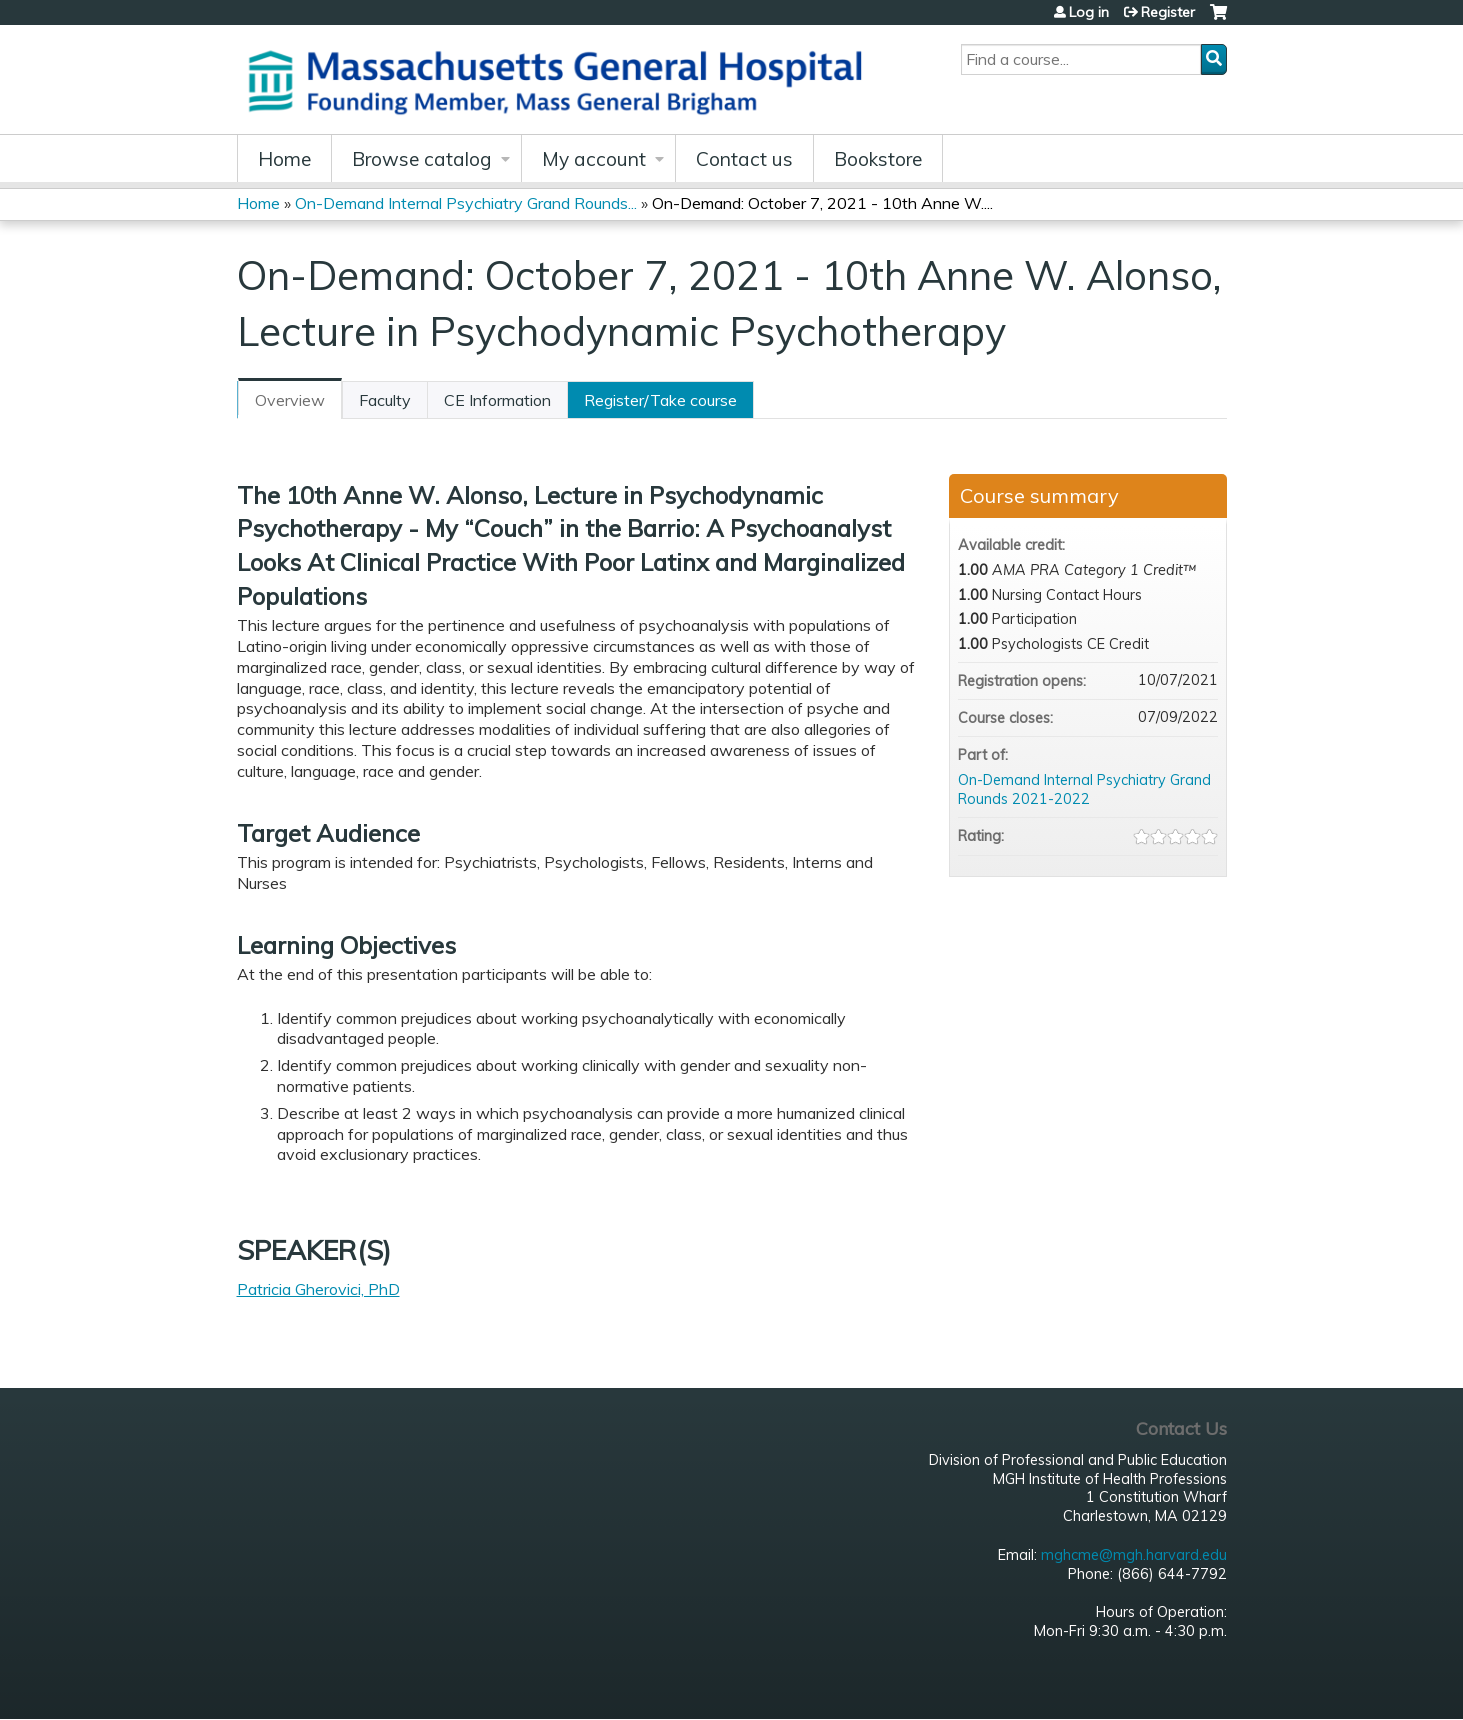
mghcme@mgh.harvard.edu (1134, 1555)
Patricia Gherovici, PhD (318, 1289)
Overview (290, 400)
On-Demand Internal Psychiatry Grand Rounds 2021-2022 (1084, 789)
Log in (1089, 12)
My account (594, 159)
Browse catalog (422, 159)
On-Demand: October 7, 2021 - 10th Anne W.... (822, 203)
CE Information (497, 400)
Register (1168, 12)
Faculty (385, 400)
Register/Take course (660, 400)
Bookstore (878, 159)
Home (284, 159)
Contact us (744, 159)
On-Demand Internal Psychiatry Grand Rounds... (466, 203)
